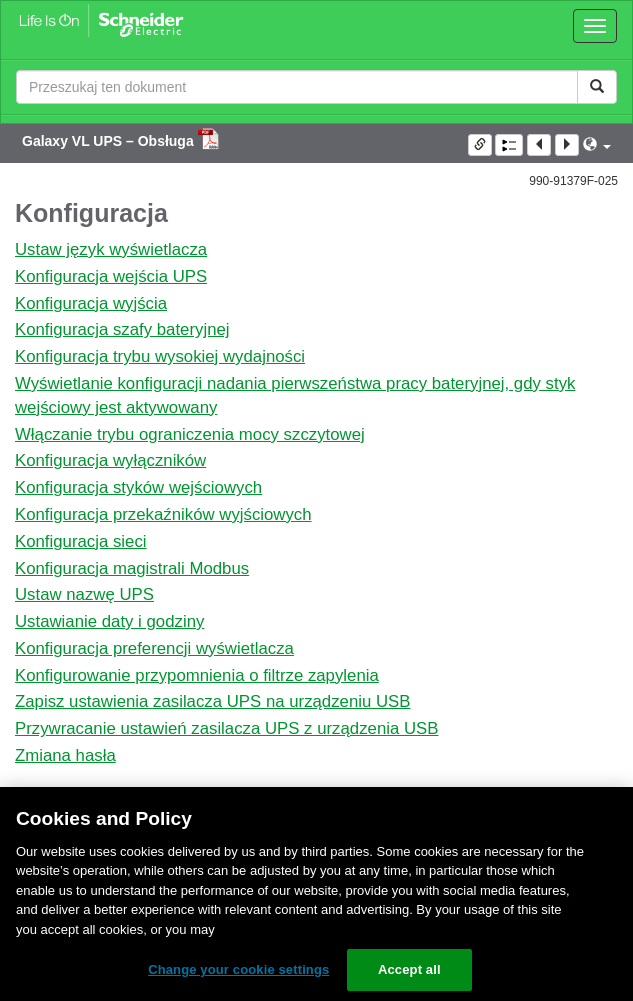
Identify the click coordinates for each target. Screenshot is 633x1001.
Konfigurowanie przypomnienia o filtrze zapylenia (197, 675)
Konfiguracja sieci (81, 541)
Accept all (409, 969)
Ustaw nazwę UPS (84, 594)
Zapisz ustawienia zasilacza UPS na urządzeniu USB (212, 701)
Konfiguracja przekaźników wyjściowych (163, 514)
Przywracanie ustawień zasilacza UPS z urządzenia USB (226, 728)
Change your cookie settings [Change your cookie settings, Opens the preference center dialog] (238, 969)
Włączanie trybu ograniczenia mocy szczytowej (190, 434)
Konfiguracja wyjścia (91, 303)
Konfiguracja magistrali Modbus (132, 568)
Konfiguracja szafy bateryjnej (122, 329)
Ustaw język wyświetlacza (111, 249)
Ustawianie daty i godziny (109, 621)
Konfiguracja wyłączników (110, 460)
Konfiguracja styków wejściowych (138, 487)
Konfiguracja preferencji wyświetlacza (154, 648)
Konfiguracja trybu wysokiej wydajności (160, 356)
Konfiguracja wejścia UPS (111, 276)
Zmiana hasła (65, 755)
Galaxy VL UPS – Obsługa (110, 141)
